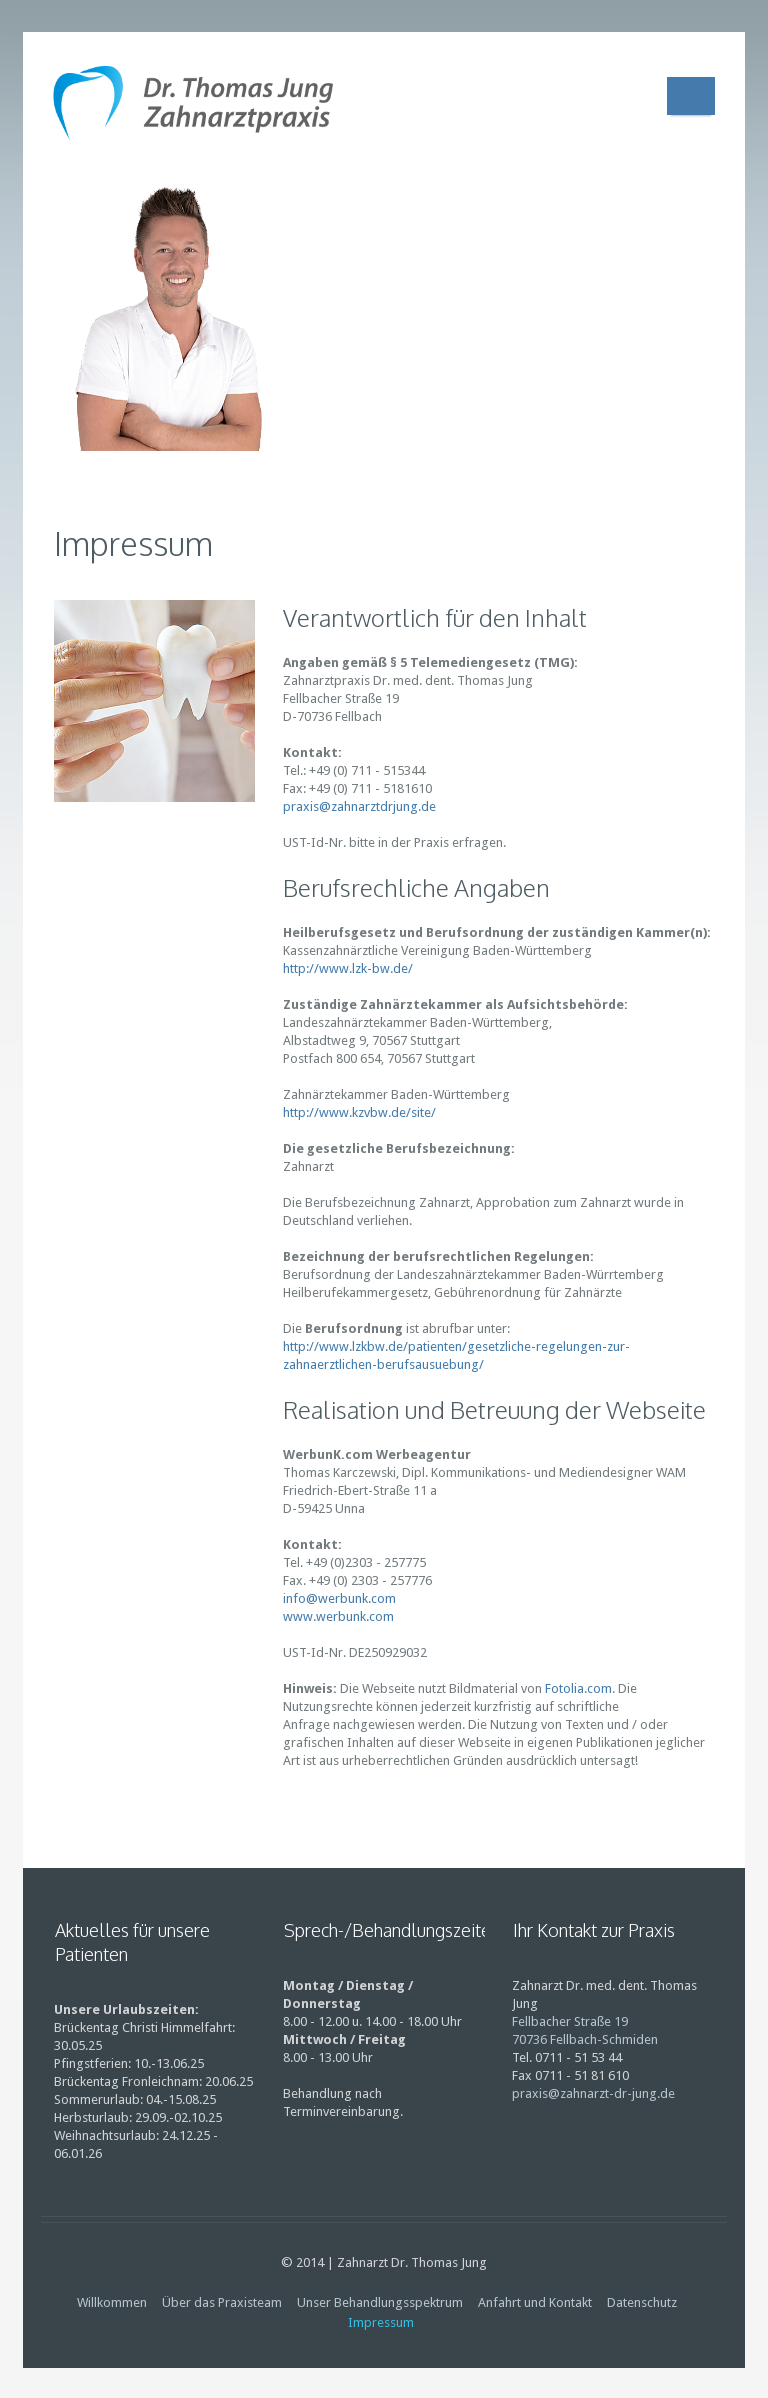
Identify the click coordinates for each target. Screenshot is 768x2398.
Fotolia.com (578, 1688)
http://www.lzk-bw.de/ (348, 968)
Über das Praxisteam (222, 2302)
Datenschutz (642, 2302)
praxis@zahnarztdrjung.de (359, 806)
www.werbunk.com (338, 1616)
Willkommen (112, 2302)
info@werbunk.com (339, 1598)
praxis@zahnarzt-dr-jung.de (593, 2093)
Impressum (381, 2322)
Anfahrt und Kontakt (535, 2302)
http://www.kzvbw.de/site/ (359, 1112)
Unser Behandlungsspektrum (380, 2302)
